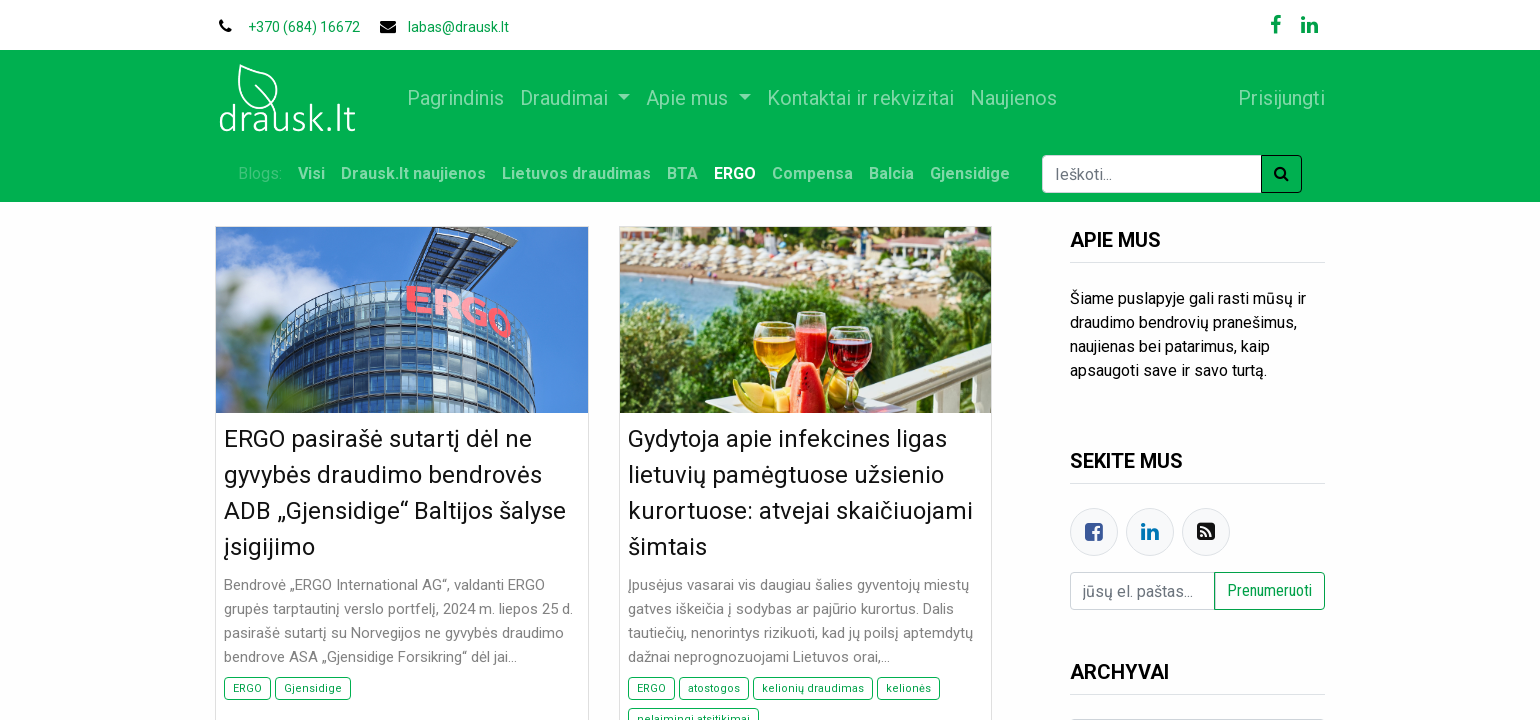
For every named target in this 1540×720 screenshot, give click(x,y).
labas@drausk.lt (458, 27)
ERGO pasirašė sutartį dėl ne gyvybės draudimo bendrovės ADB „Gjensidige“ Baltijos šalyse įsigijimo (395, 493)
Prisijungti (1273, 98)
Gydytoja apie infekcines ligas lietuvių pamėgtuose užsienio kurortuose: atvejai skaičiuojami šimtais (800, 493)
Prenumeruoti (1269, 590)
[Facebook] (1094, 532)
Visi (311, 173)
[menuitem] (463, 98)
